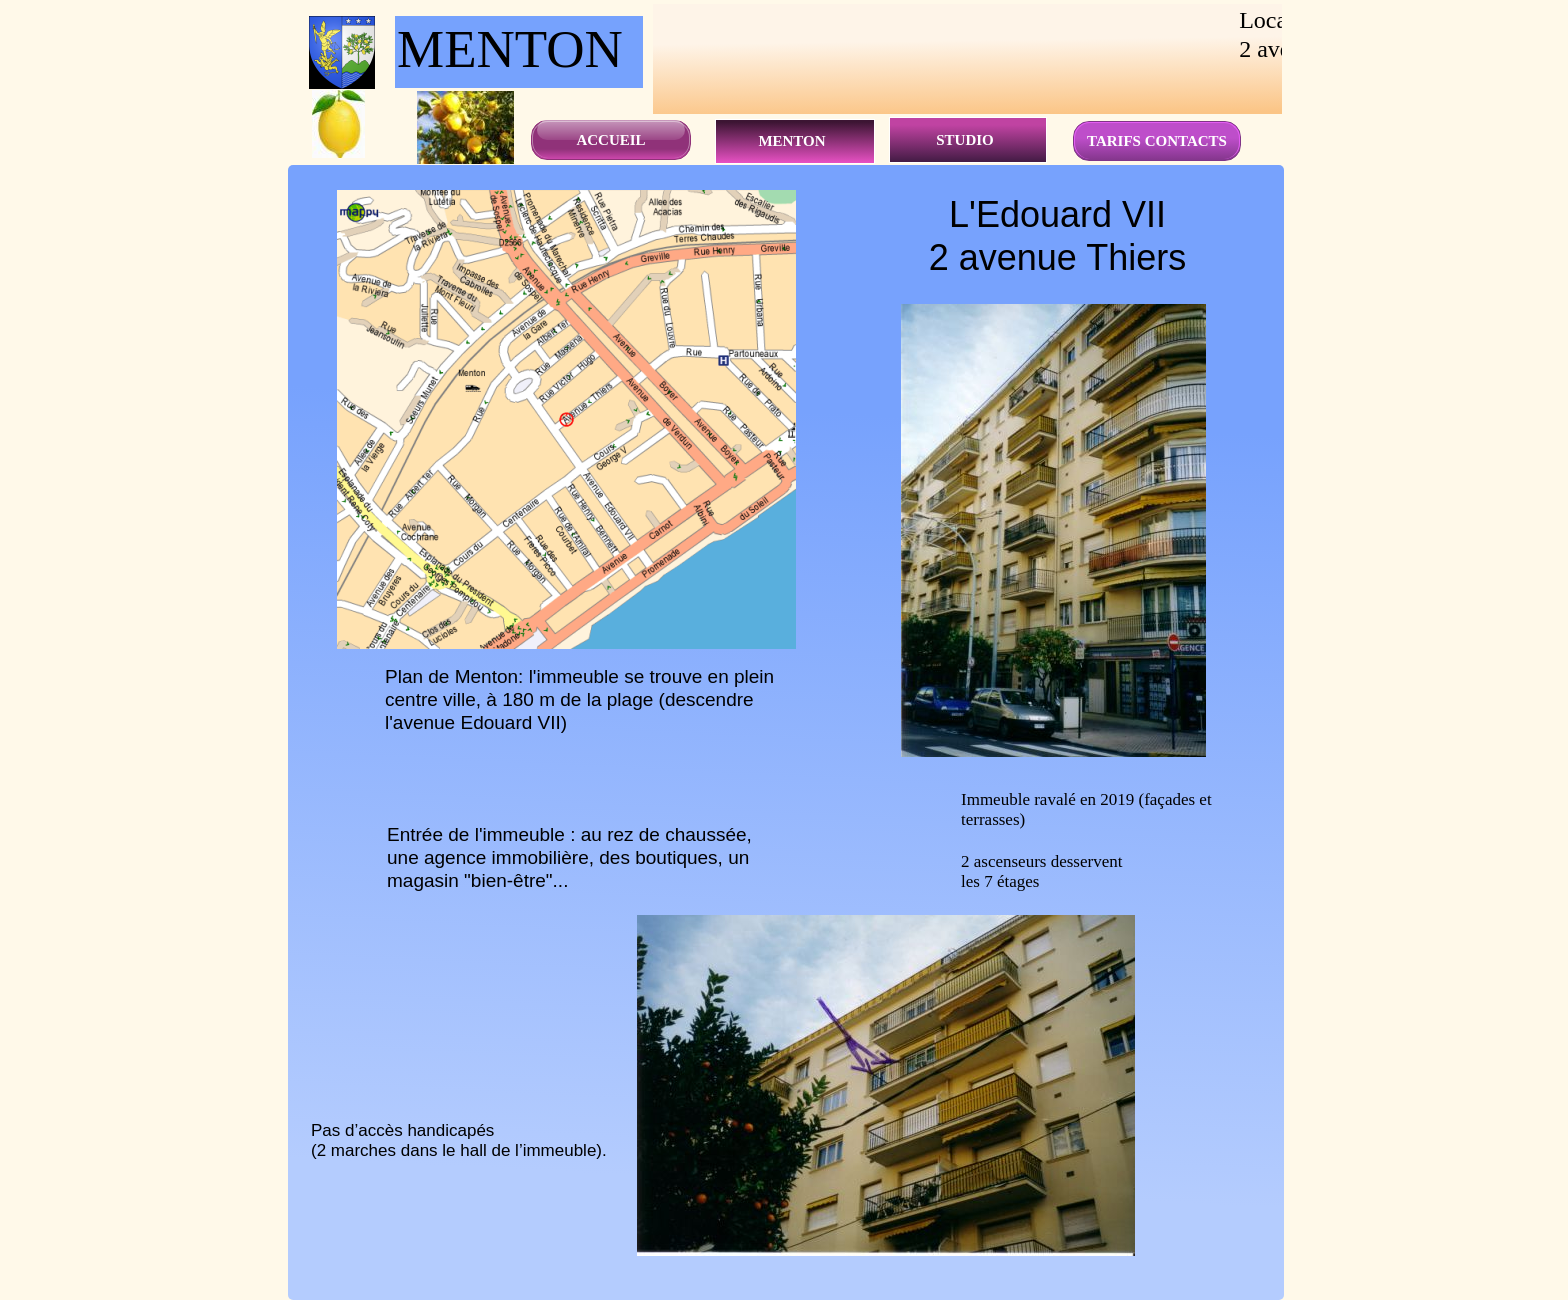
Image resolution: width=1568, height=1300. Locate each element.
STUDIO (965, 140)
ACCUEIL (610, 140)
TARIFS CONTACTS (1157, 141)
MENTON (791, 141)
